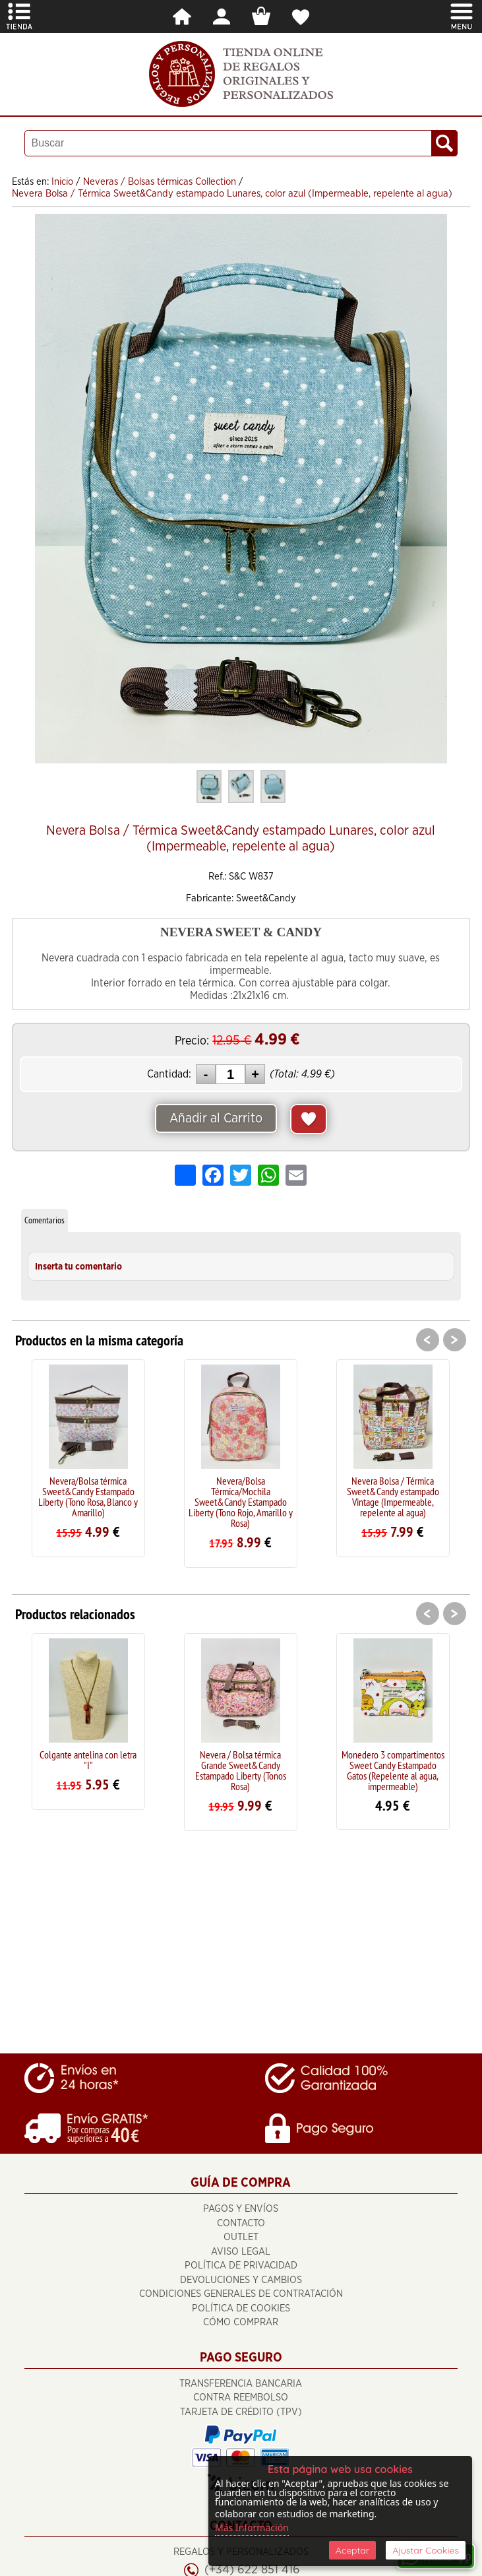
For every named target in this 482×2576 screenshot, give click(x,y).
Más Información (252, 2527)
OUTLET (241, 2237)
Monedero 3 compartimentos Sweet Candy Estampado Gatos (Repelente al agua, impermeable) (393, 1770)
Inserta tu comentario (78, 1267)
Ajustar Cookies (425, 2550)
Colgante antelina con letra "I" (88, 1760)
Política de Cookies (241, 2308)
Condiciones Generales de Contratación (241, 2294)
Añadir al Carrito (215, 1118)
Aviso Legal (240, 2252)
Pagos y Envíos (240, 2209)
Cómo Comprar (240, 2322)
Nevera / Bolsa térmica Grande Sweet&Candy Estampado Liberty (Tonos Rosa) (240, 1770)
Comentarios (44, 1220)
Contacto (241, 2223)
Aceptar (352, 2550)
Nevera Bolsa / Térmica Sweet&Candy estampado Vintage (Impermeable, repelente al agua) (393, 1496)
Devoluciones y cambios (241, 2280)
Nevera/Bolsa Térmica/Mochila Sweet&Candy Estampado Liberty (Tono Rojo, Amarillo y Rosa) (241, 1502)
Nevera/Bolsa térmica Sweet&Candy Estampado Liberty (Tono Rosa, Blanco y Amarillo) (88, 1496)
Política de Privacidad (241, 2265)
